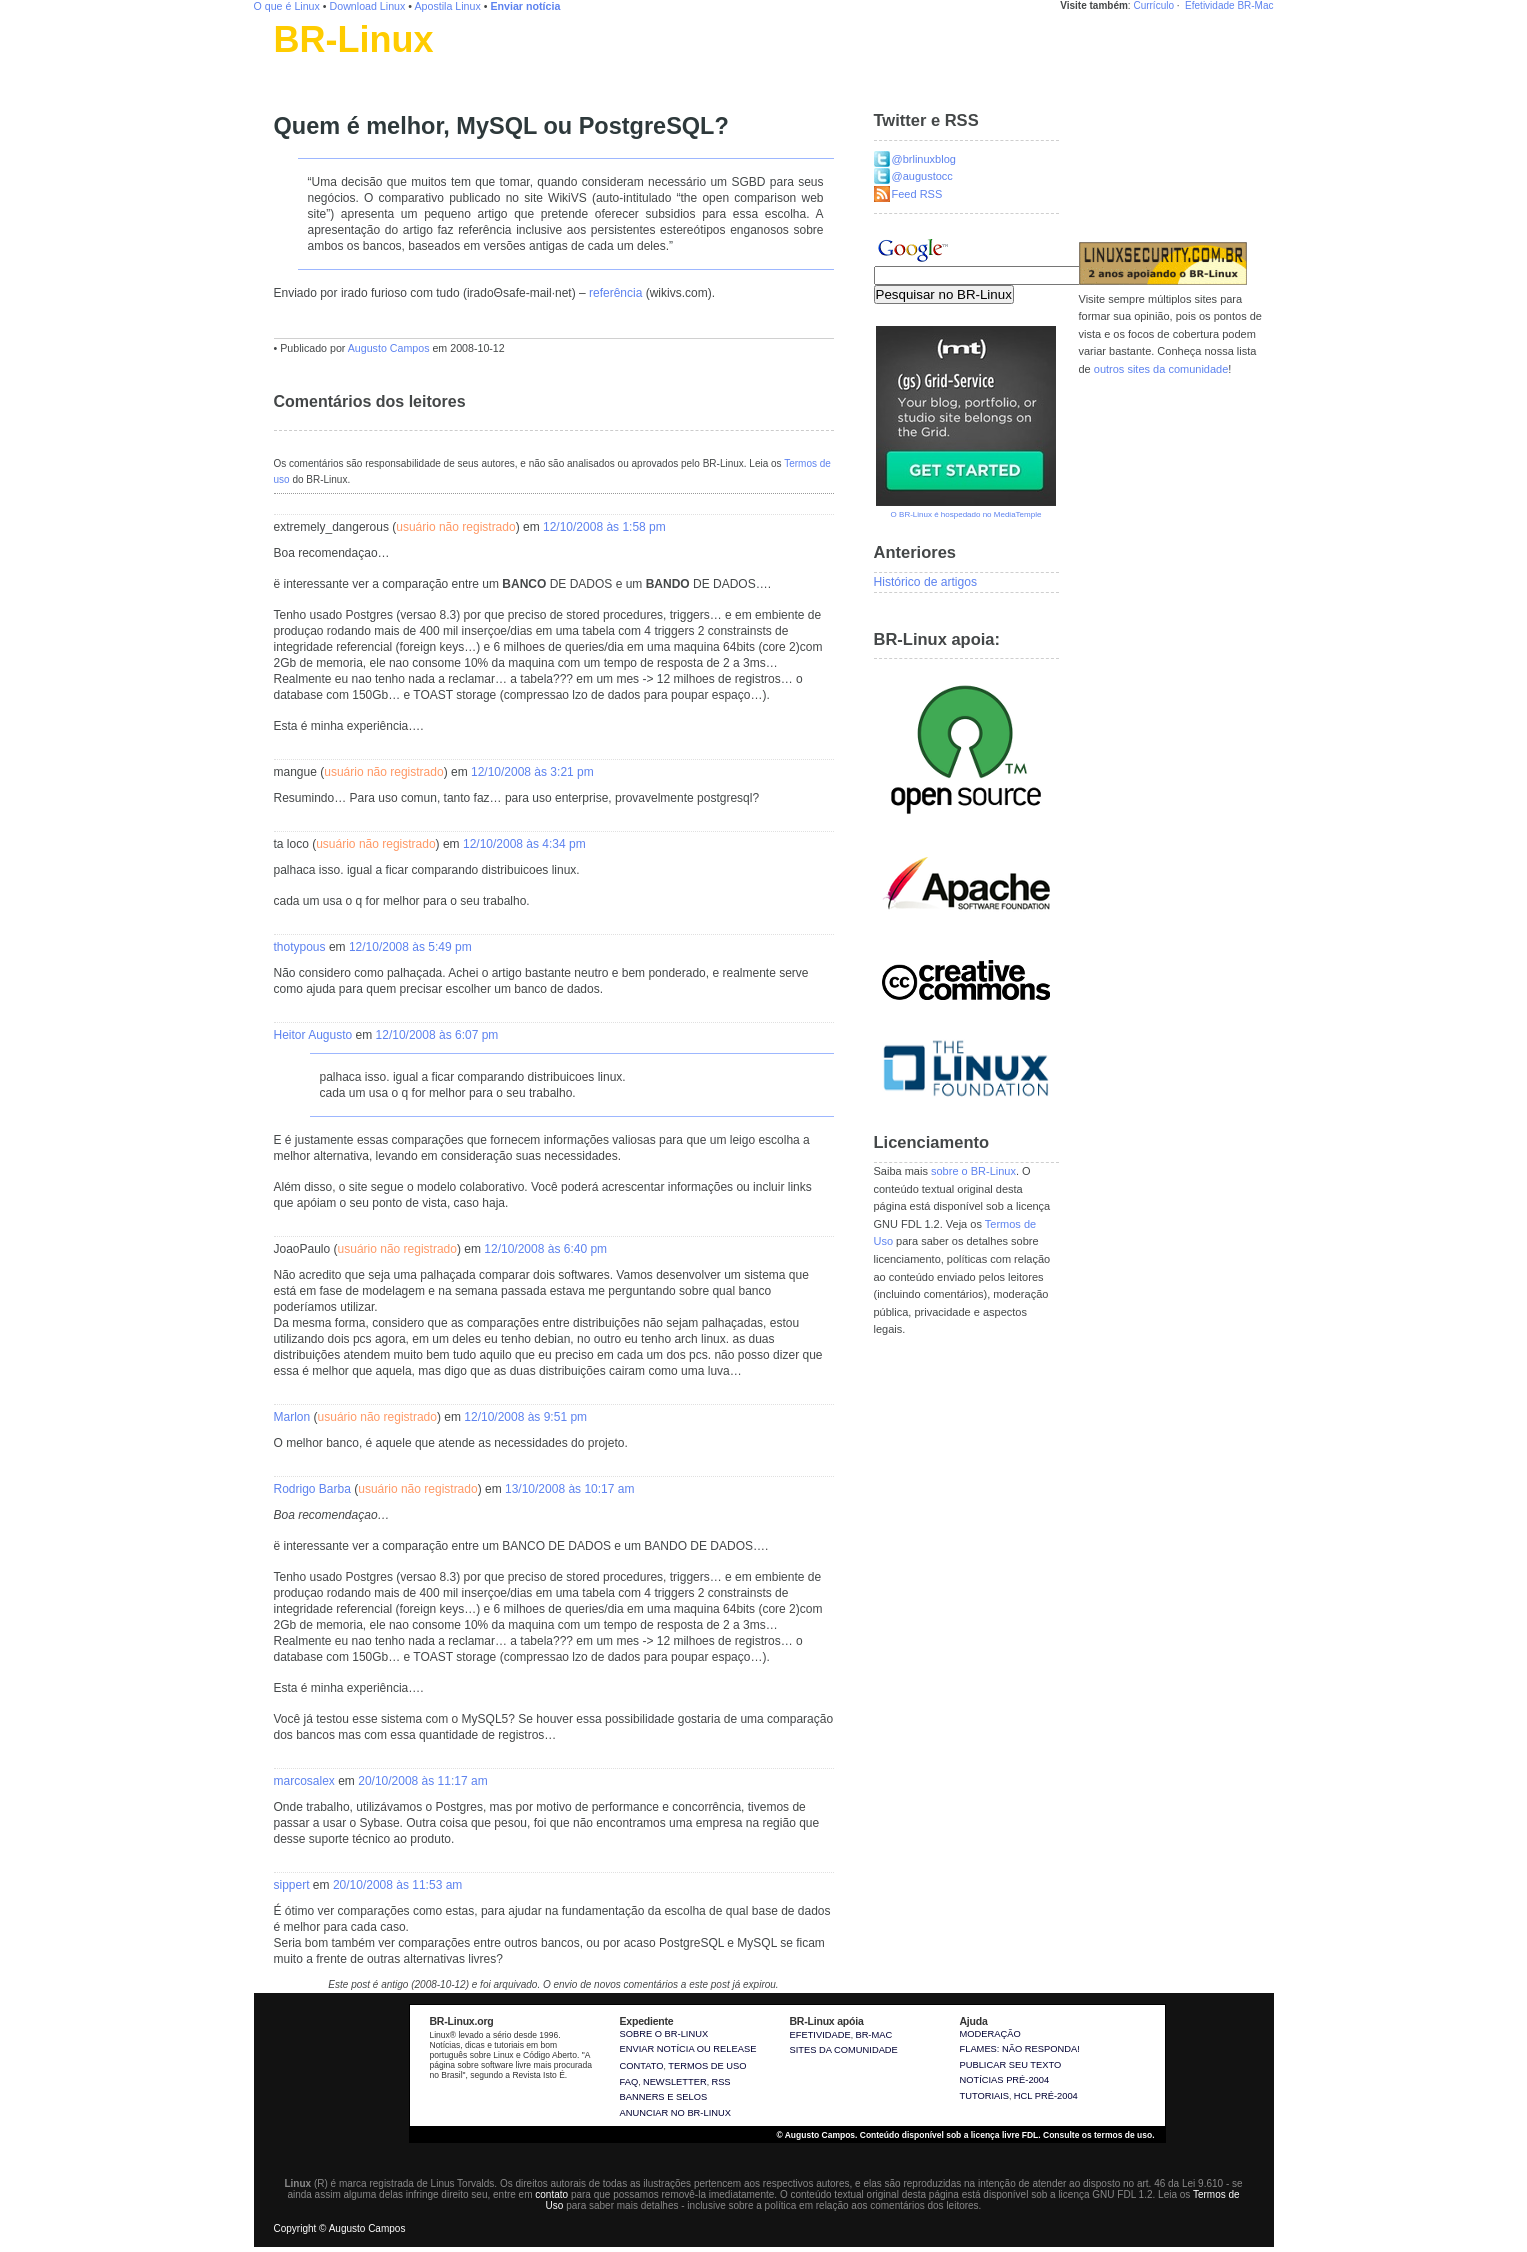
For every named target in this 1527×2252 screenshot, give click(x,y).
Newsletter (675, 2082)
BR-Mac (1255, 5)
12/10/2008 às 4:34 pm (524, 844)
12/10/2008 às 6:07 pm (437, 1035)
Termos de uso (707, 2066)
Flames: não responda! (1020, 2049)
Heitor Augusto (313, 1035)
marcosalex (304, 1781)
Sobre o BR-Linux (664, 2034)
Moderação (990, 2034)
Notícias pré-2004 (1005, 2080)
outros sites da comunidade (1161, 369)
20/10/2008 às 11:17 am (422, 1781)
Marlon (292, 1417)
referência (615, 293)
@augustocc (922, 176)
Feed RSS (917, 194)
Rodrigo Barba (312, 1489)
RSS (720, 2082)
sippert (292, 1885)
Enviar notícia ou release (688, 2049)
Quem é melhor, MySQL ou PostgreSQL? (501, 126)
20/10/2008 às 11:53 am (397, 1885)
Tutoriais (985, 2096)
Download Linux (368, 6)
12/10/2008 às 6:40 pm (545, 1249)
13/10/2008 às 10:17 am (569, 1489)
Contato (642, 2066)
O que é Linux (287, 6)
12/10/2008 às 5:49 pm (410, 947)
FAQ (629, 2082)
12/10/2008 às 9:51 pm (525, 1417)
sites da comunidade (844, 2050)
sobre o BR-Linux (973, 1171)
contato (551, 2194)
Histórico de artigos (926, 582)
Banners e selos (664, 2097)
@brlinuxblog (924, 159)
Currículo (1153, 5)
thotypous (300, 947)
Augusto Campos (389, 348)
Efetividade (1209, 5)
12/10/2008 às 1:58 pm (604, 527)
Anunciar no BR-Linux (675, 2113)
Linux (288, 65)
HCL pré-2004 (1046, 2096)
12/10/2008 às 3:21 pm (532, 772)
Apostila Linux (447, 6)
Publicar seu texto (1011, 2065)
